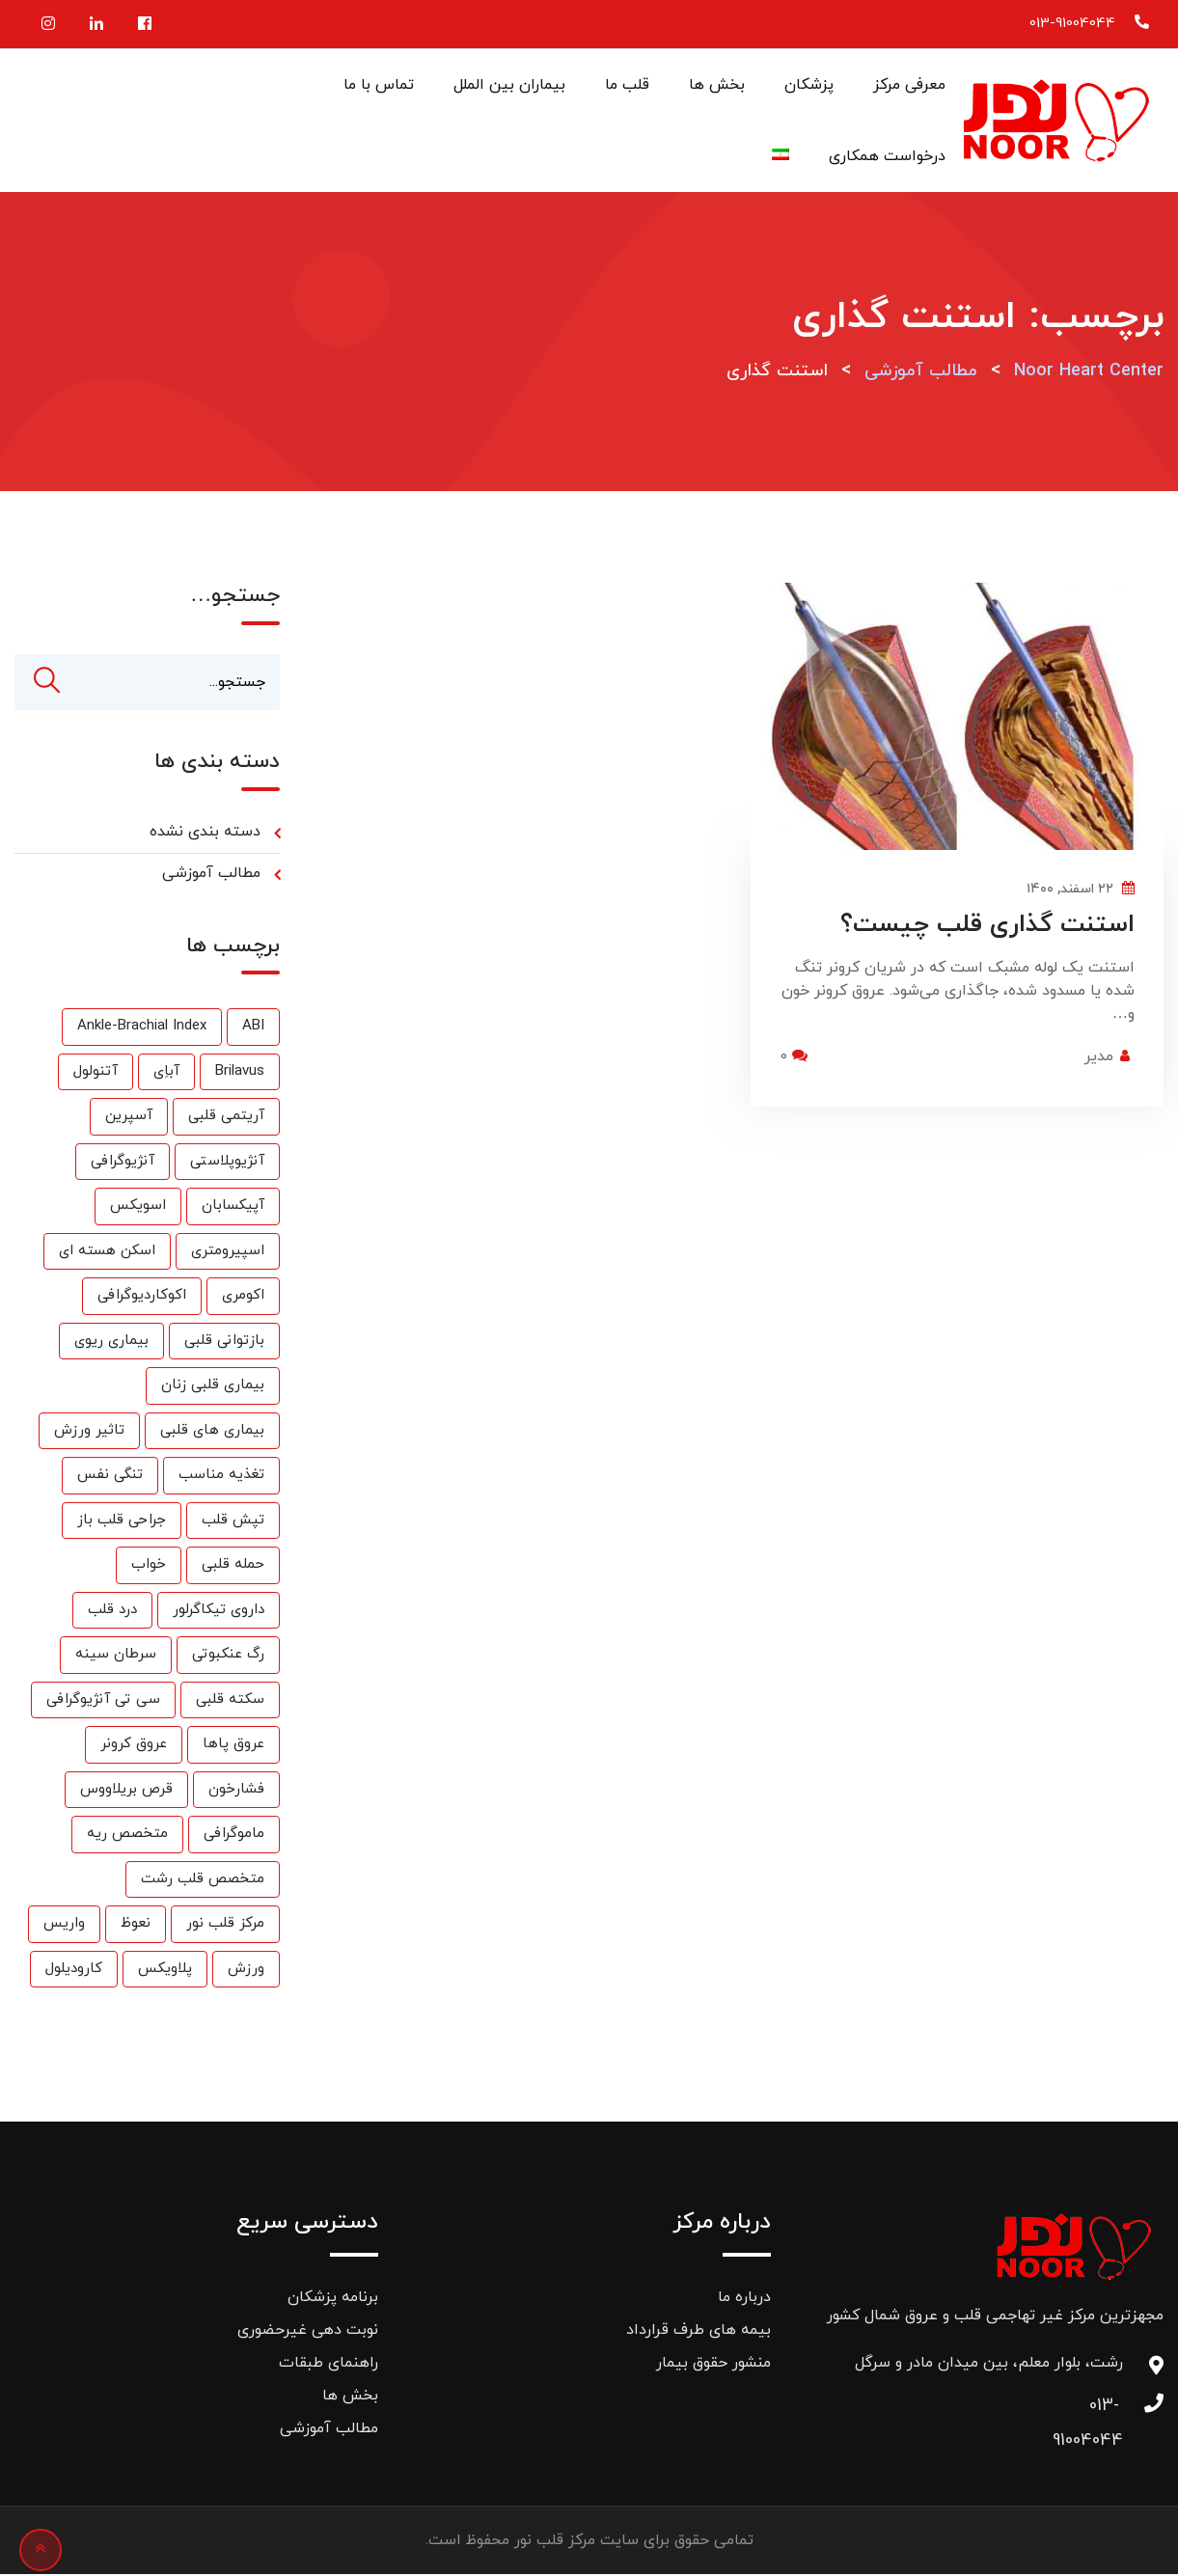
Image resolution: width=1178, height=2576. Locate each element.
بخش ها (717, 85)
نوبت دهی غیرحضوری (307, 2332)
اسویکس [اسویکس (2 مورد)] (138, 1207)
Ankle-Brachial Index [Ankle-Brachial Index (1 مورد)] (141, 1028)
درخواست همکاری (887, 156)
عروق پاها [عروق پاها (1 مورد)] (233, 1746)
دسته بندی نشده (205, 833)
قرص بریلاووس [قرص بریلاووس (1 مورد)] (126, 1791)
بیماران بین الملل (509, 85)
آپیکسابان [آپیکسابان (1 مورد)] (233, 1207)
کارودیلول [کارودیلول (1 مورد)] (73, 1970)
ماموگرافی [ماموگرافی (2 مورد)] (234, 1835)
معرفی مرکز (909, 85)
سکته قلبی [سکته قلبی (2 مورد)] (230, 1701)
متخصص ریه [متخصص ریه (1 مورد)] (127, 1835)
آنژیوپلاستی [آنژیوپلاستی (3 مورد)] (227, 1163)
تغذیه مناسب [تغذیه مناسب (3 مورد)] (221, 1476)
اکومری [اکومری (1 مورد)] (243, 1297)
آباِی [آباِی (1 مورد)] (166, 1073)
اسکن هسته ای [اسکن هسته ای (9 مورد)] (107, 1253)
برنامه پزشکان (333, 2299)
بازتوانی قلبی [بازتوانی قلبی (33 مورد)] (224, 1342)
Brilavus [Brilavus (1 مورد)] (239, 1073)
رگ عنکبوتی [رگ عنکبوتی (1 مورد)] (228, 1656)
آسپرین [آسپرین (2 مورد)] (128, 1118)
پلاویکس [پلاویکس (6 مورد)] (165, 1970)
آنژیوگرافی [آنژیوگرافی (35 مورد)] (122, 1163)
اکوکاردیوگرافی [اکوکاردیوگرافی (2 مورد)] (141, 1297)
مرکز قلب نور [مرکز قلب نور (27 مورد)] (225, 1925)
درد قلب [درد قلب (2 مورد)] (112, 1612)
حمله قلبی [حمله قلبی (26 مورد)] (233, 1566)
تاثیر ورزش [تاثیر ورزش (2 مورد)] (89, 1432)
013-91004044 (1072, 24)
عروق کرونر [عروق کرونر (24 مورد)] (133, 1746)
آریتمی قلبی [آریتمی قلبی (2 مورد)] (226, 1118)
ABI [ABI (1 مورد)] (253, 1028)
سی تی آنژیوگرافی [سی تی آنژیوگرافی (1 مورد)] (103, 1701)
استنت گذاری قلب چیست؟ (987, 925)
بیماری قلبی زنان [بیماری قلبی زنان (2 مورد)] (212, 1387)
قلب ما (627, 85)
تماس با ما (378, 85)
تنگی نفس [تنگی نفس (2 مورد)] (110, 1476)
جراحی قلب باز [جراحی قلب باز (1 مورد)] (121, 1522)
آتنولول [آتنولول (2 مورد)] (95, 1073)
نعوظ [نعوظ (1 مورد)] (136, 1925)
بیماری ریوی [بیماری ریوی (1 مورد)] (111, 1342)
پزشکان (809, 85)
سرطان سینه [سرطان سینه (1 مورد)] (115, 1656)
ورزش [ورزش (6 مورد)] (246, 1970)
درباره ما (744, 2299)
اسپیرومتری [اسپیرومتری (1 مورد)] (227, 1253)
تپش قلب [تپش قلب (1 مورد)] (233, 1522)
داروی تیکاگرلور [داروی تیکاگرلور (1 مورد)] (218, 1612)
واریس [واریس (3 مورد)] (64, 1925)
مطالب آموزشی (211, 875)
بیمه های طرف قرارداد (698, 2332)
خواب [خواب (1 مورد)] (148, 1566)
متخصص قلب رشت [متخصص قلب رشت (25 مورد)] (202, 1881)
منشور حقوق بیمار (713, 2364)
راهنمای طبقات (328, 2364)
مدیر (1098, 1056)
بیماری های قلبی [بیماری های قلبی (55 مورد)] (212, 1432)
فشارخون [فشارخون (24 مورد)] (236, 1791)
